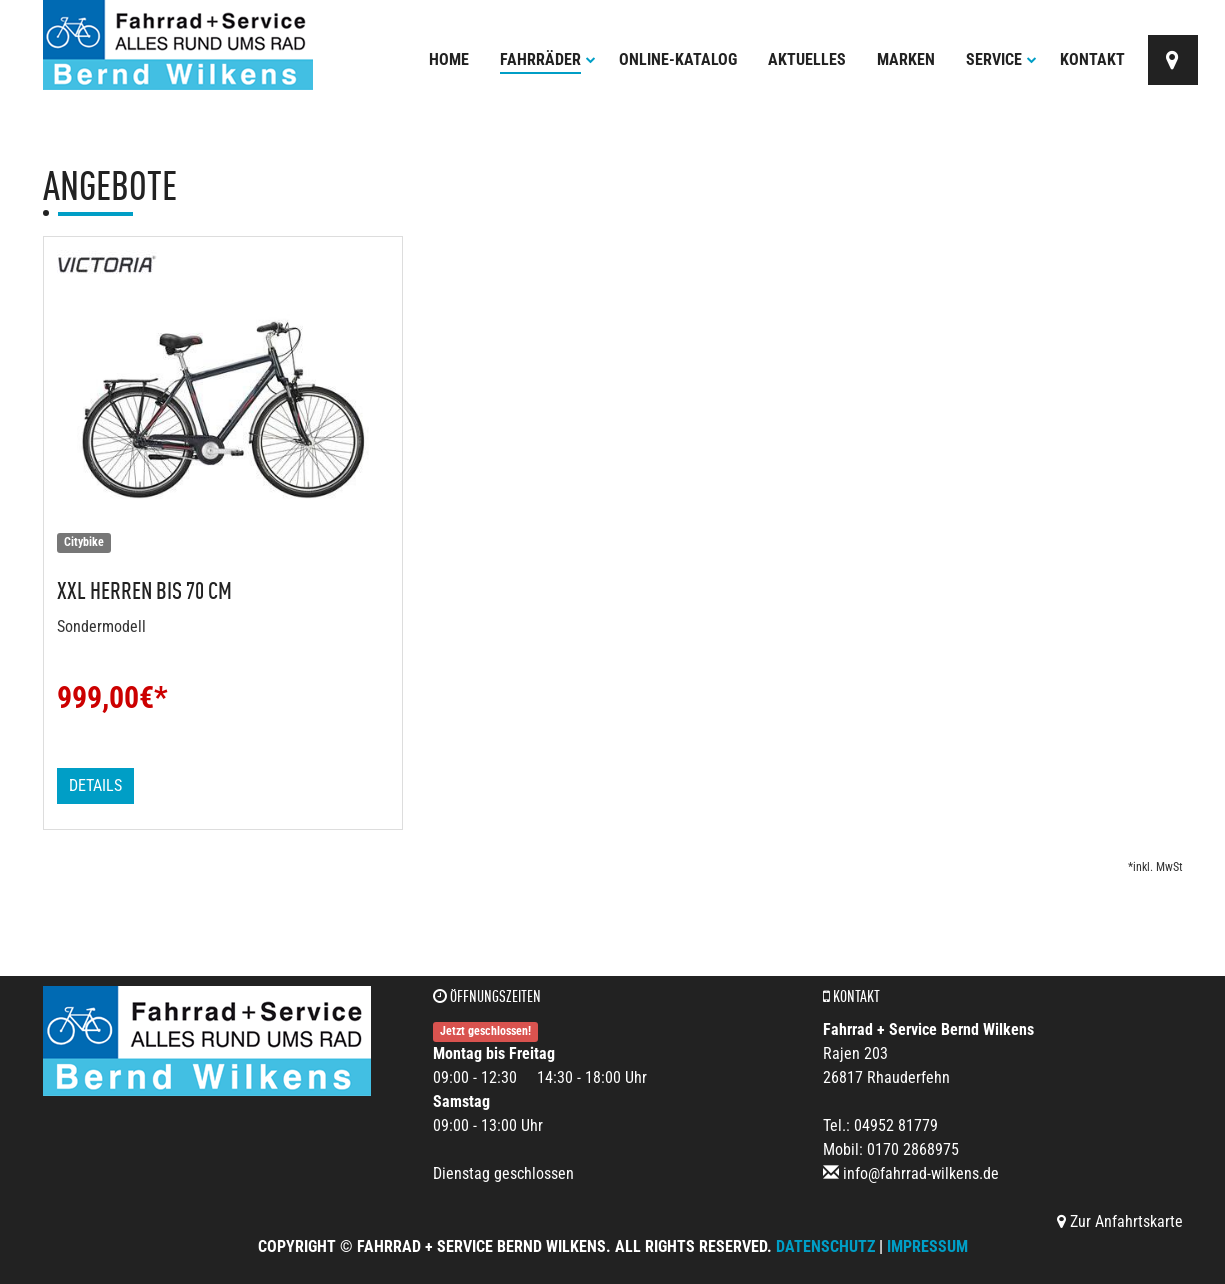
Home (449, 59)
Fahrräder (548, 59)
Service (1001, 59)
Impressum (927, 1246)
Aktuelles (807, 59)
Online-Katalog (678, 59)
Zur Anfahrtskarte (1120, 1221)
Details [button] (95, 785)
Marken (906, 59)
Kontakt (1092, 59)
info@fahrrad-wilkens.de (921, 1173)
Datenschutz (825, 1246)
